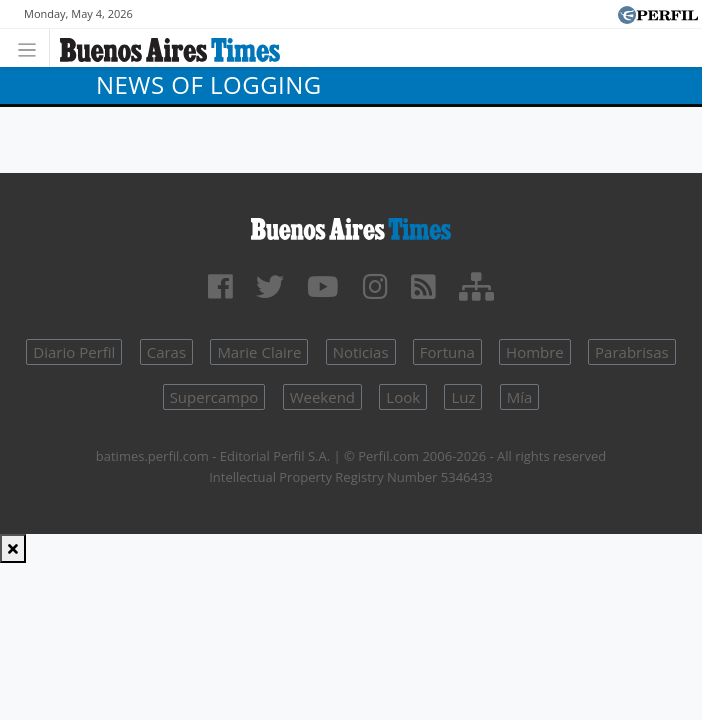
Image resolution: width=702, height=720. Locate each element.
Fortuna (447, 352)
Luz (463, 397)
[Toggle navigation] (32, 47)
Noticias (361, 352)
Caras (166, 352)
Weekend (322, 397)
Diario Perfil (74, 352)
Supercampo (214, 397)
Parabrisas (632, 352)
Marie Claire (259, 352)
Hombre (535, 352)
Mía (520, 397)
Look (403, 397)
